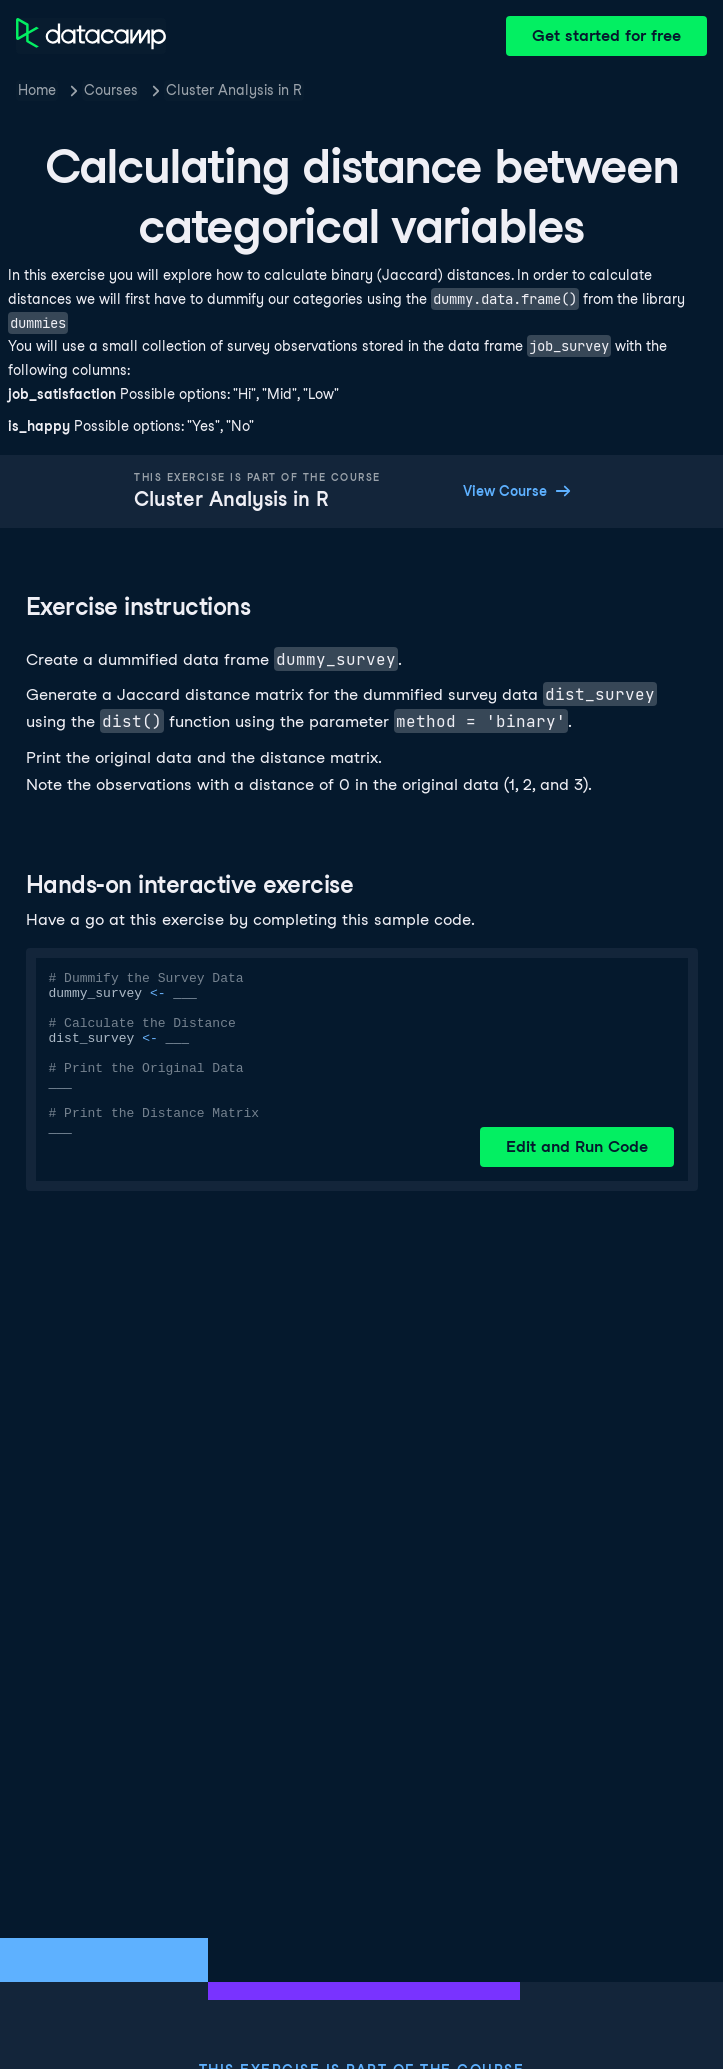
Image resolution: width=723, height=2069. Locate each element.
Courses (111, 90)
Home (37, 90)
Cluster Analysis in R (234, 90)
